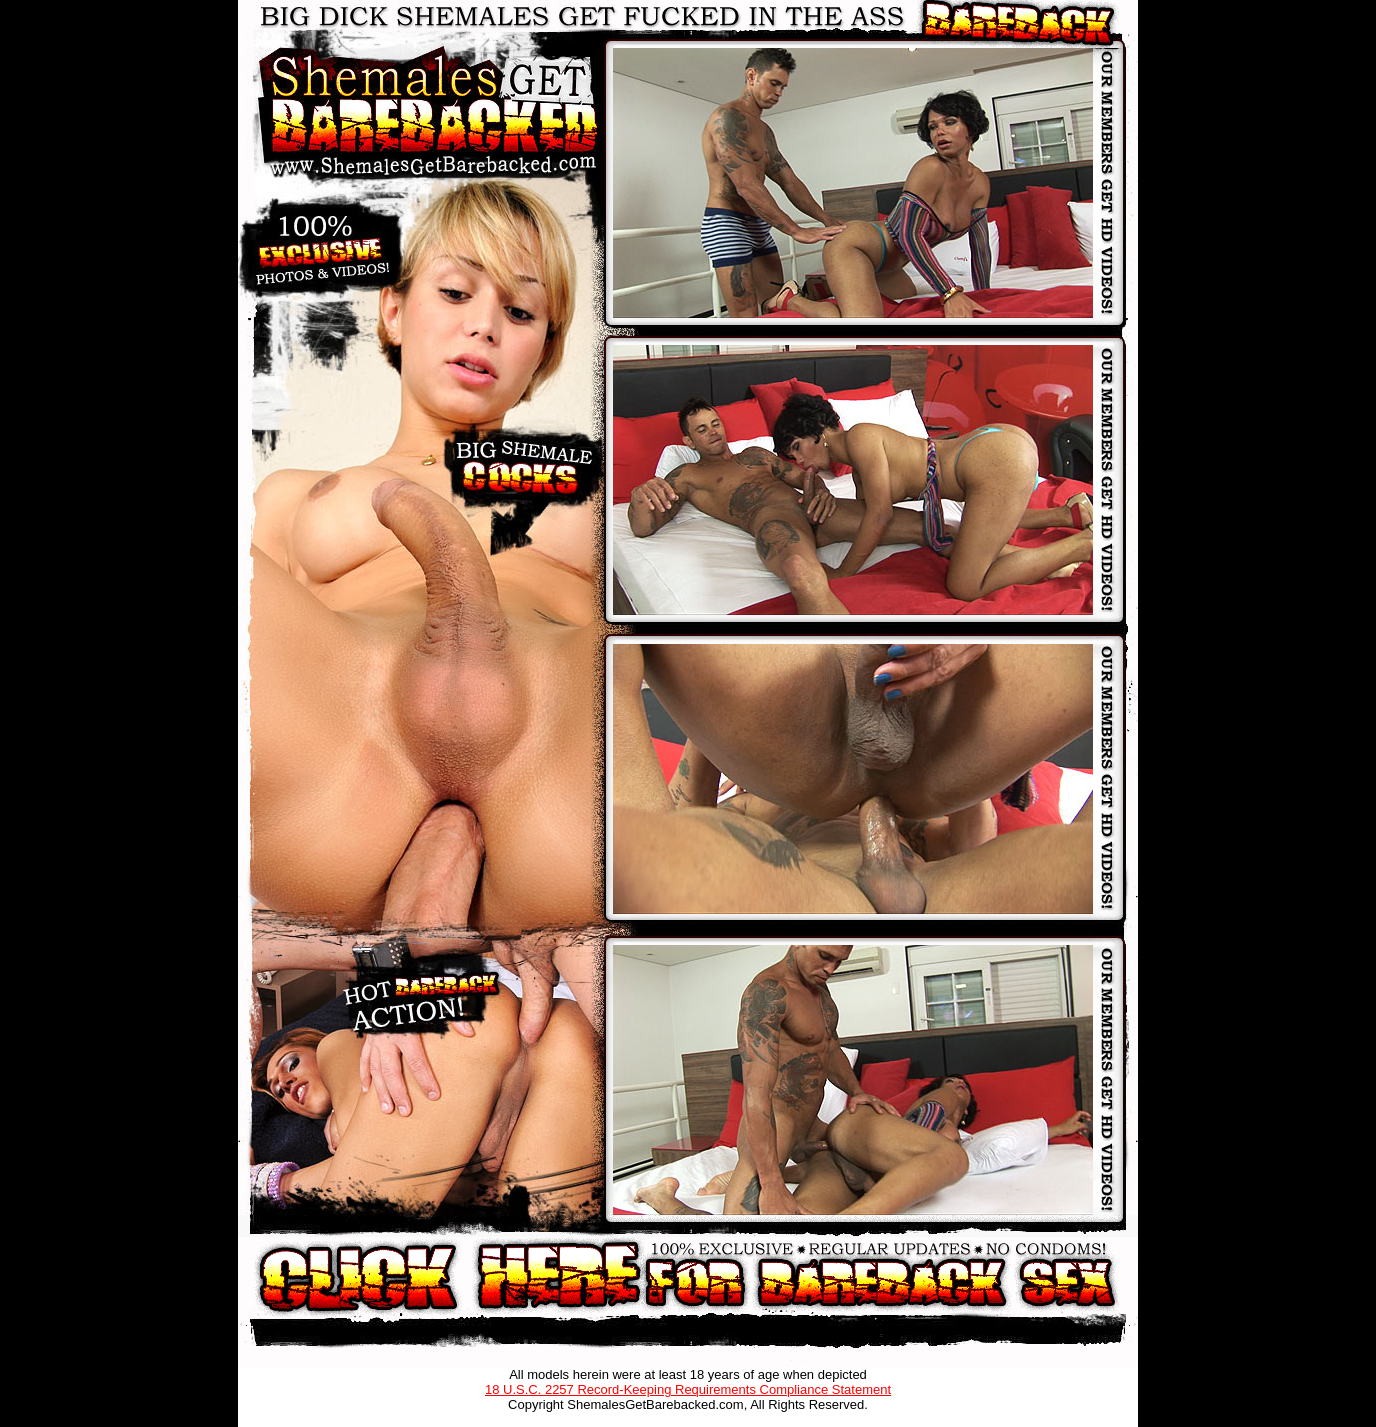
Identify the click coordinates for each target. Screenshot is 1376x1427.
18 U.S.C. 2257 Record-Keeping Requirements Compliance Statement (688, 1389)
